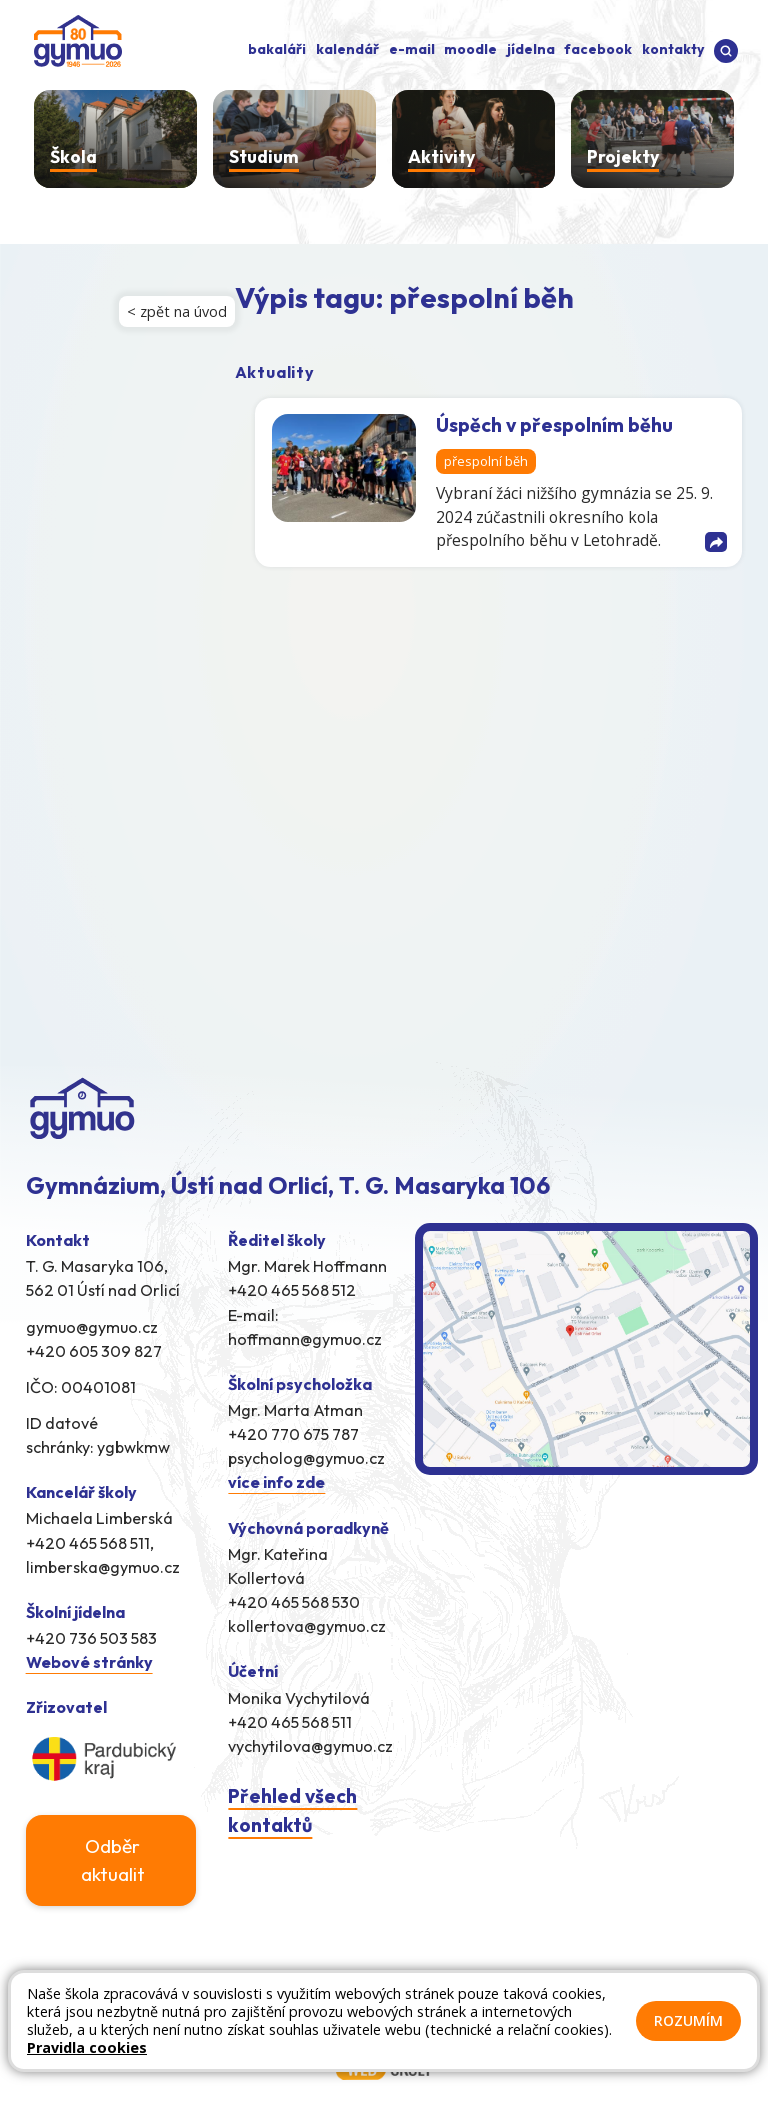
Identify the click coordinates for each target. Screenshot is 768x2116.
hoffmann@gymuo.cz (305, 1339)
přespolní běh (486, 462)
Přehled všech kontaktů (292, 1810)
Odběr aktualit (113, 1860)
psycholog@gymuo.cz (306, 1458)
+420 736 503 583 (91, 1638)
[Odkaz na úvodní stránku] (74, 39)
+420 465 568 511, (90, 1543)
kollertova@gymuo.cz (307, 1626)
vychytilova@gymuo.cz (310, 1746)
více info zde (276, 1482)
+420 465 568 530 (294, 1602)
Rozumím (688, 2020)
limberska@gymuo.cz (103, 1567)
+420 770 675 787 (293, 1434)
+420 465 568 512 (292, 1290)
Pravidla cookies (87, 2047)
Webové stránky (89, 1662)
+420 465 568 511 (290, 1722)
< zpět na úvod (177, 311)
